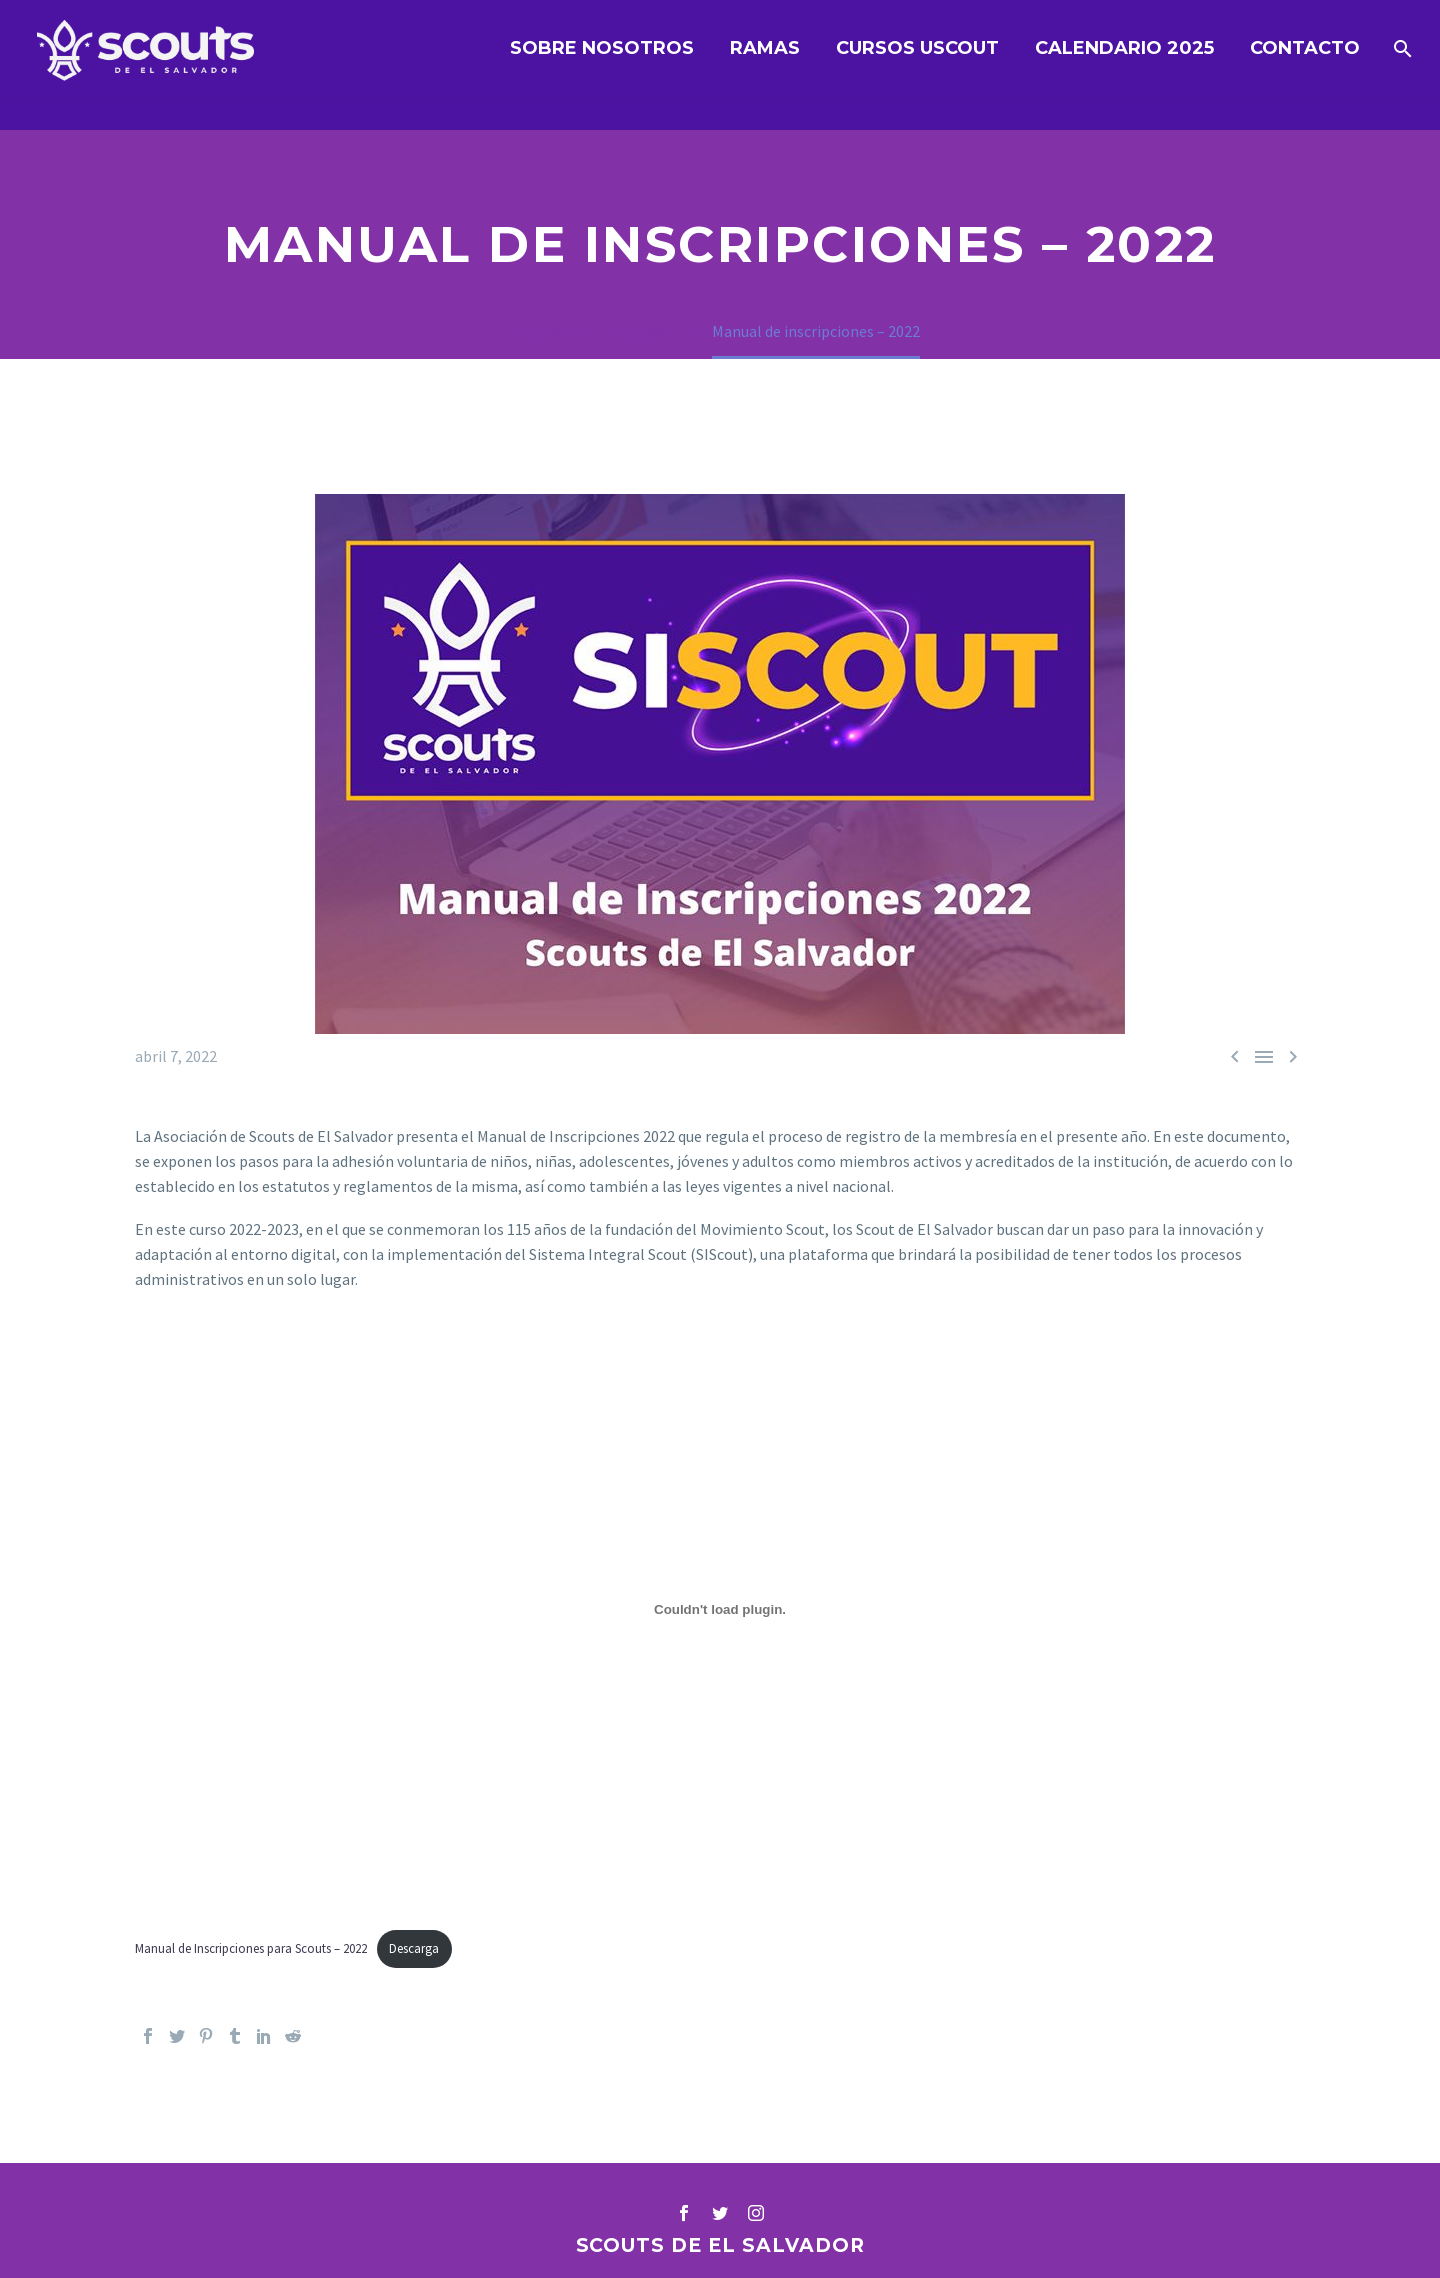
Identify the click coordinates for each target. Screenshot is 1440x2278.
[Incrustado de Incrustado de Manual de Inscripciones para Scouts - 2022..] (720, 1609)
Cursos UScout (917, 48)
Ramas (765, 48)
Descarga (414, 1948)
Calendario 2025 (1124, 48)
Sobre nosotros (602, 48)
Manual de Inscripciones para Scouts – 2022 (251, 1948)
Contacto (1305, 48)
